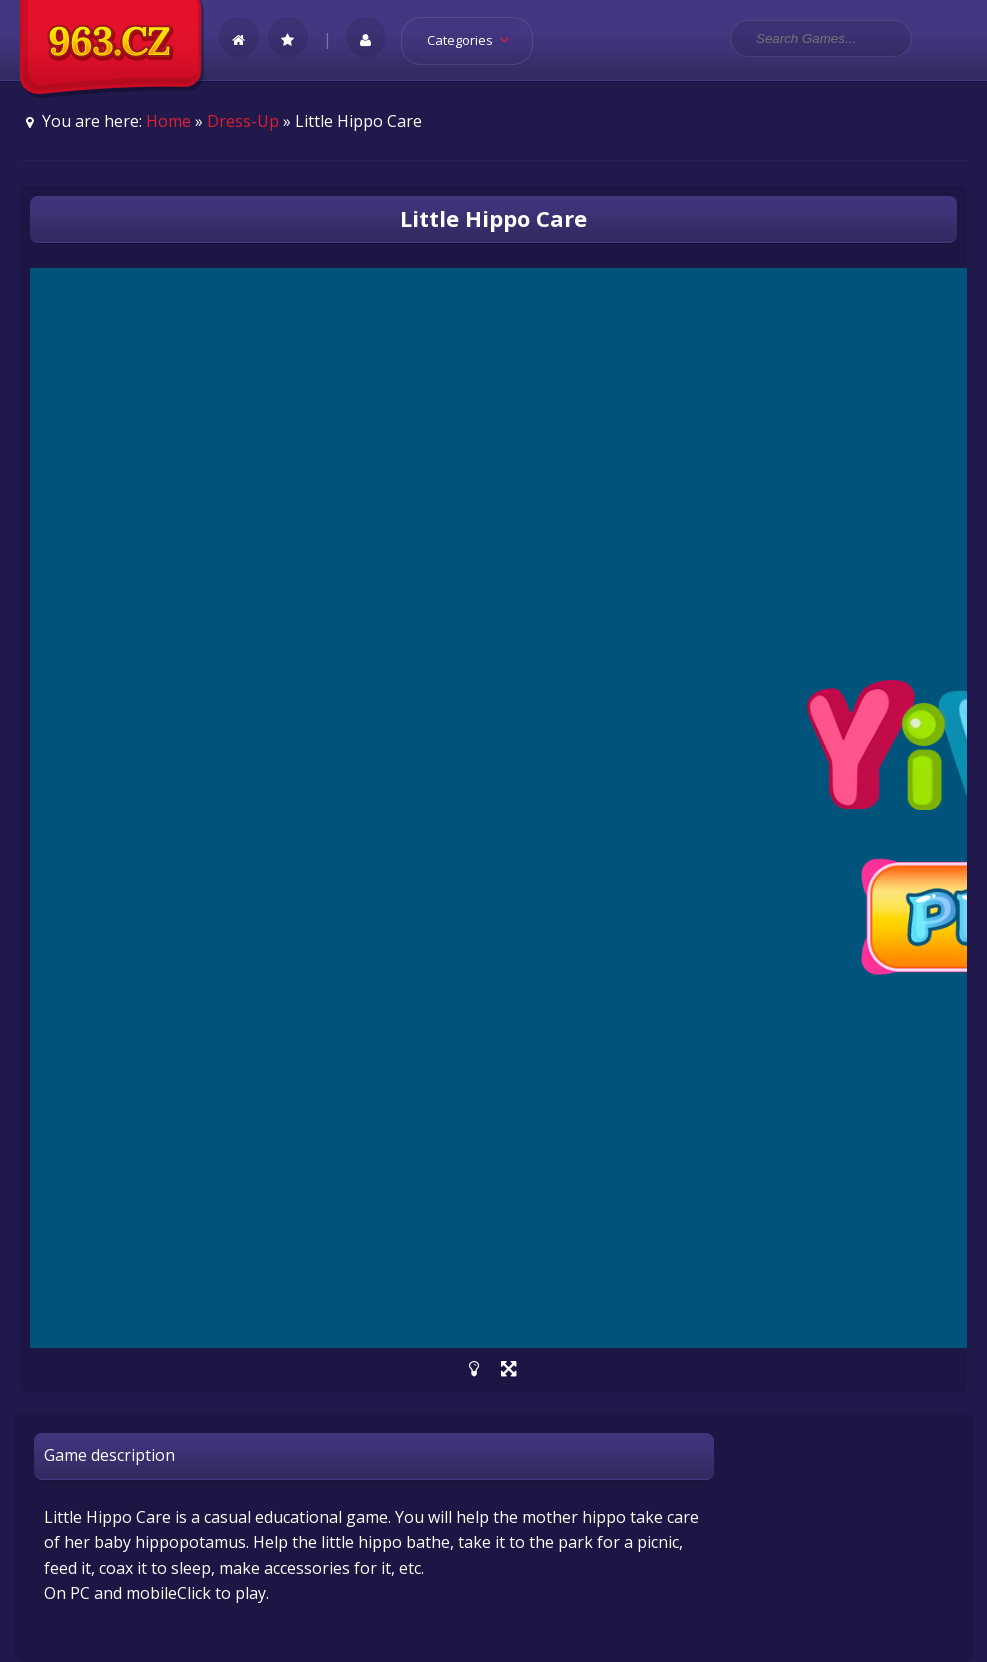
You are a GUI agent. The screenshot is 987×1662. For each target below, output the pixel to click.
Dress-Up (243, 121)
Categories (474, 40)
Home (168, 121)
